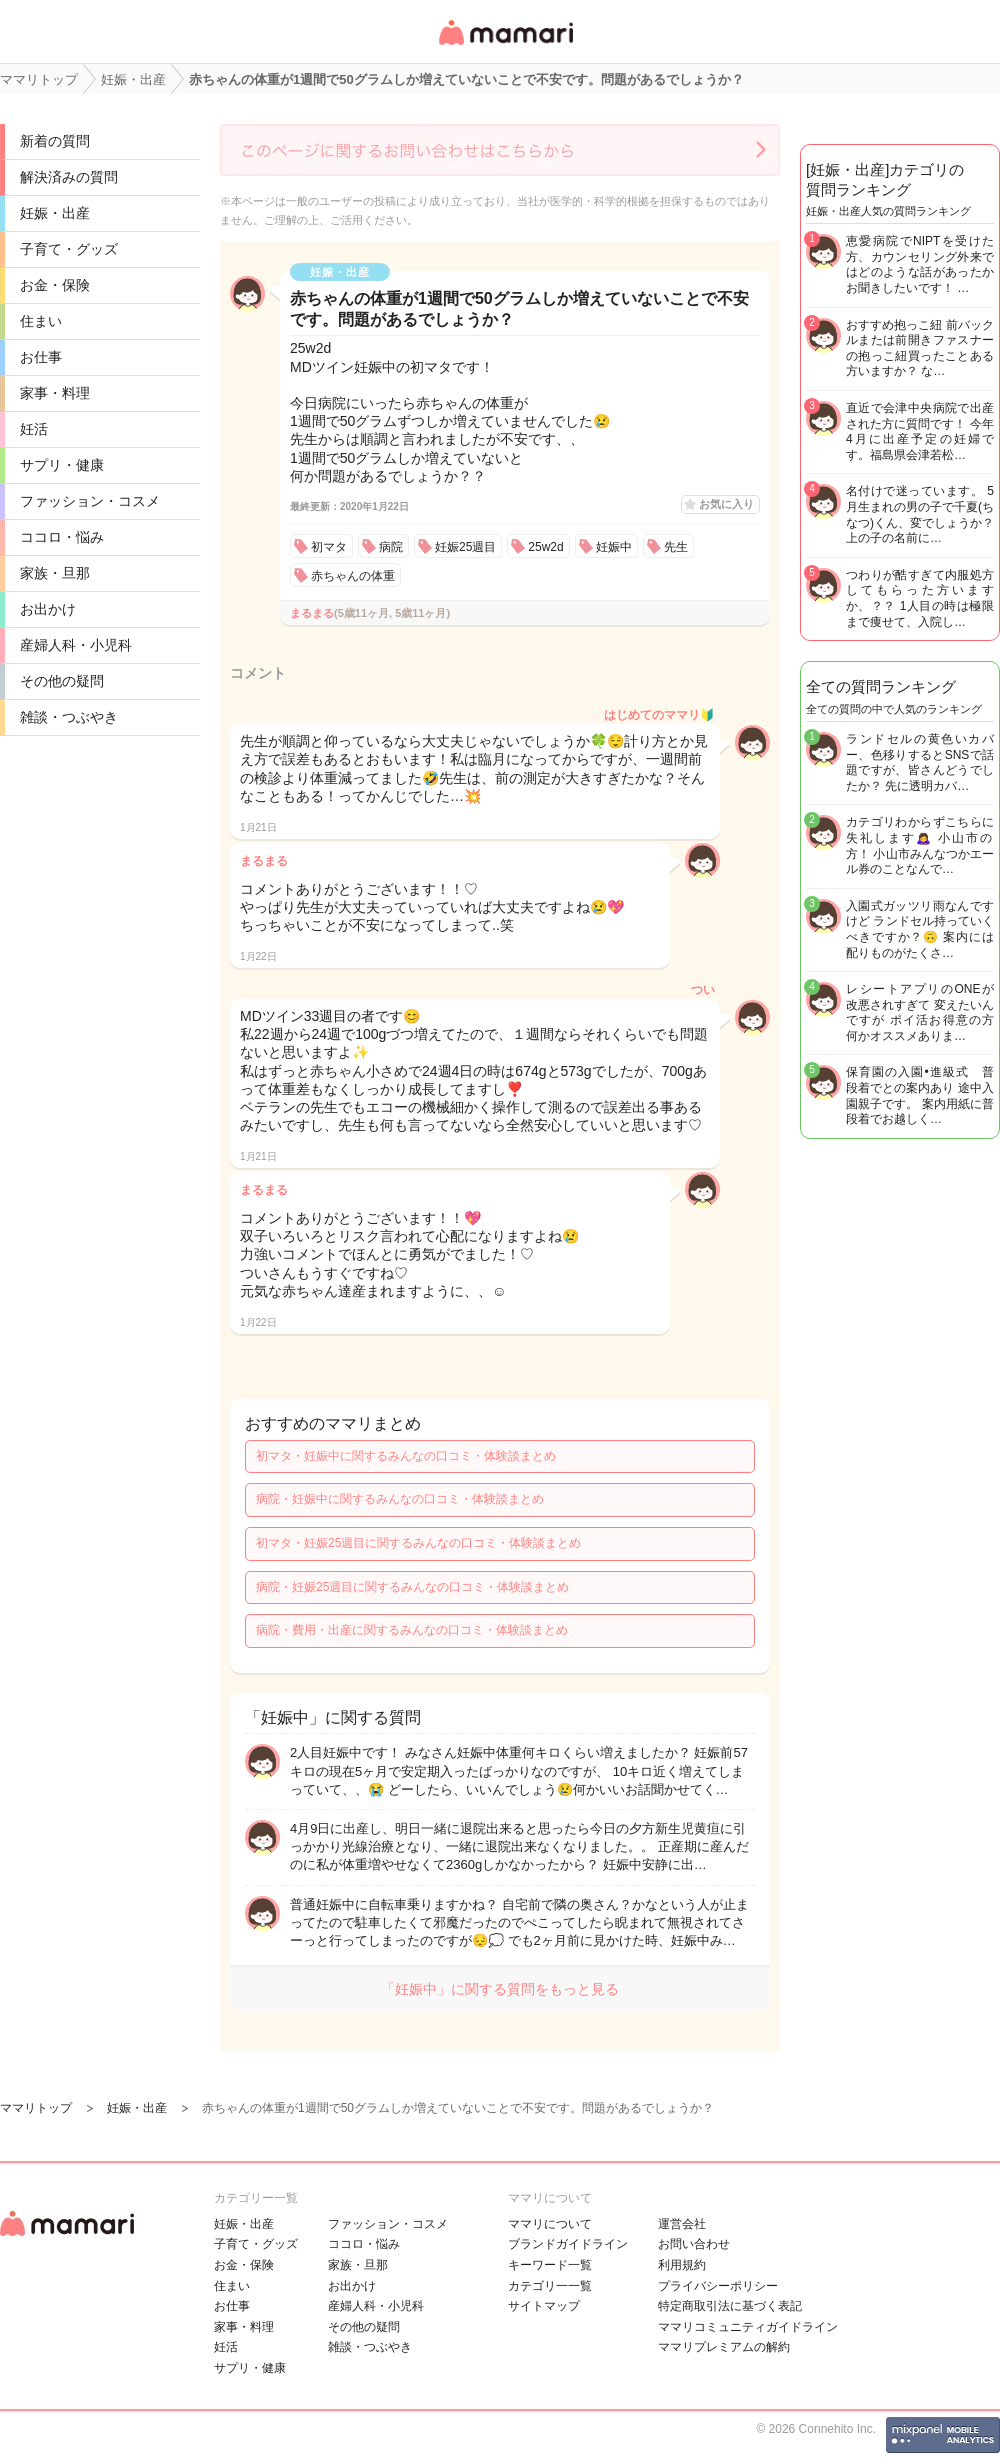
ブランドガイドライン (568, 2244)
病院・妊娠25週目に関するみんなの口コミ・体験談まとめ (412, 1587)
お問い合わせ (694, 2244)
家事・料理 (55, 393)
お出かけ (48, 609)
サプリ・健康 (62, 465)
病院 (391, 547)
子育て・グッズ (69, 249)
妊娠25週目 (465, 547)
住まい (41, 321)
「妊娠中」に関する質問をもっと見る (500, 1989)
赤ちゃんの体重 (353, 576)
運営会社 (682, 2224)
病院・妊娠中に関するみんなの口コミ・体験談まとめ (400, 1499)
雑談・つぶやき (69, 717)
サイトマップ (544, 2306)
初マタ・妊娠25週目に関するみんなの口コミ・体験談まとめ (418, 1543)
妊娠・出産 (55, 213)
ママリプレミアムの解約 (724, 2347)
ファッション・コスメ (90, 501)
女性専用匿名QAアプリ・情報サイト (505, 46)
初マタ (329, 547)
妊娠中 (614, 547)
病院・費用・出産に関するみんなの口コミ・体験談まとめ (412, 1630)
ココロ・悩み (62, 537)
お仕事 (41, 357)
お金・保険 (55, 285)
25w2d (545, 547)
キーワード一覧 (550, 2265)
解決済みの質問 (69, 177)
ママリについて (550, 2224)
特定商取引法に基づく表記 (730, 2306)
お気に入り (726, 504)
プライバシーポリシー (718, 2286)
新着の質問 (55, 141)
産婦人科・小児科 (76, 645)
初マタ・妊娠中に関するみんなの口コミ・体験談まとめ (406, 1456)
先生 (676, 547)
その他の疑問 (62, 681)
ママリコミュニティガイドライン (748, 2327)
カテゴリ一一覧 (550, 2286)
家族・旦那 (55, 573)
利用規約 (682, 2265)
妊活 (34, 429)
